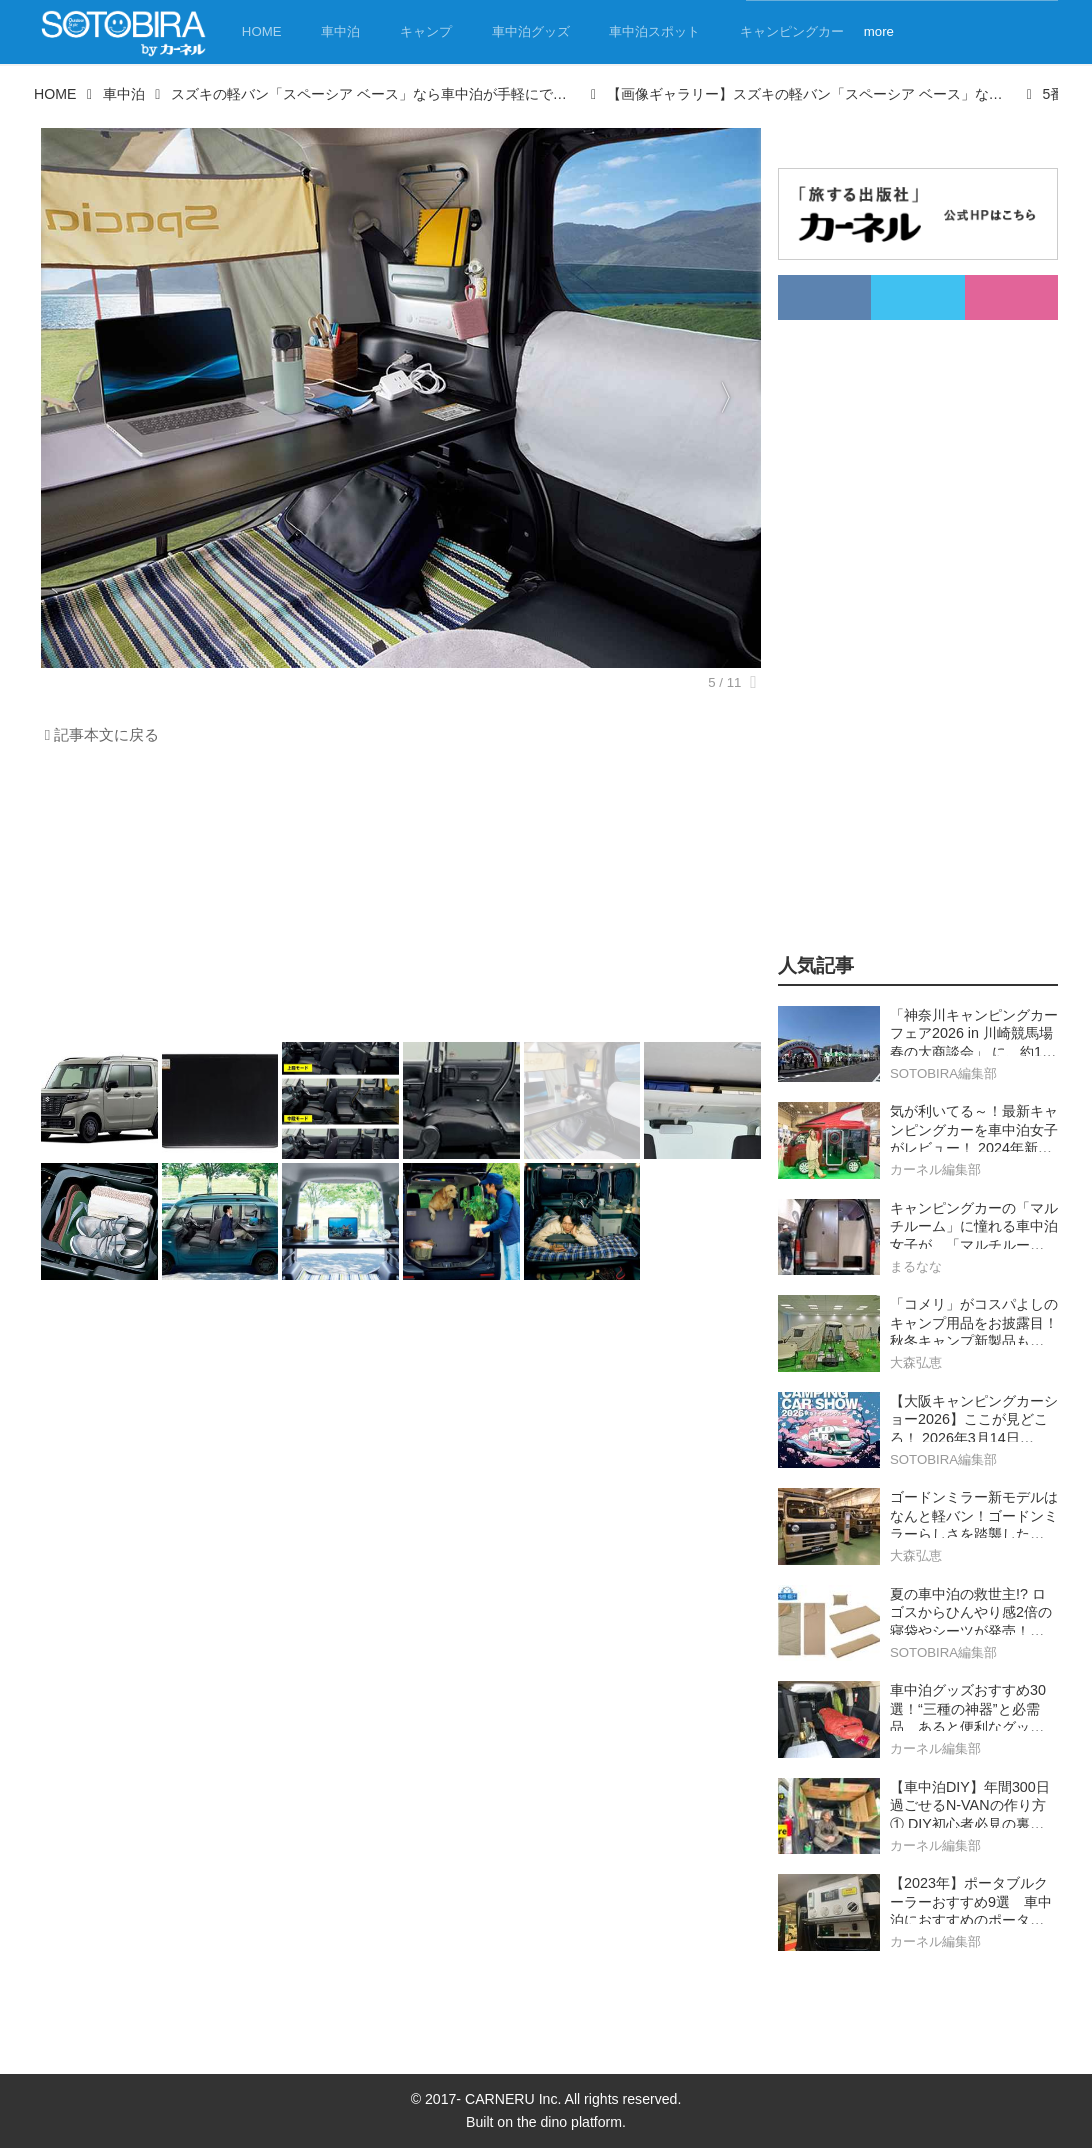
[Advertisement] (396, 899)
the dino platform (569, 2122)
